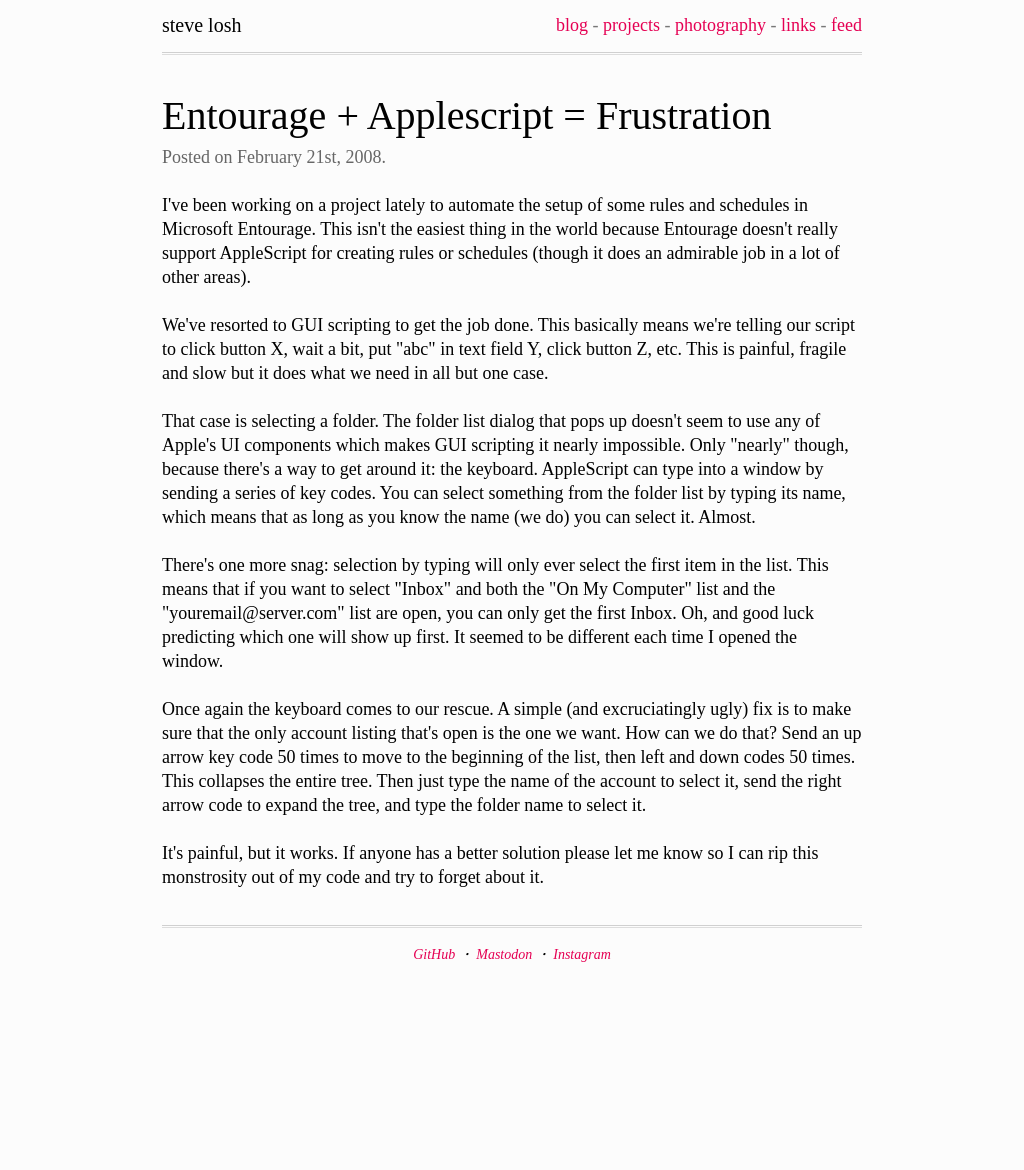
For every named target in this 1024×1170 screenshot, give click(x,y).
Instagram (582, 954)
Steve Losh (201, 25)
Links (798, 25)
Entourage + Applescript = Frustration (466, 115)
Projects (631, 25)
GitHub (434, 954)
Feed (846, 25)
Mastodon (504, 954)
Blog (572, 25)
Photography (720, 25)
